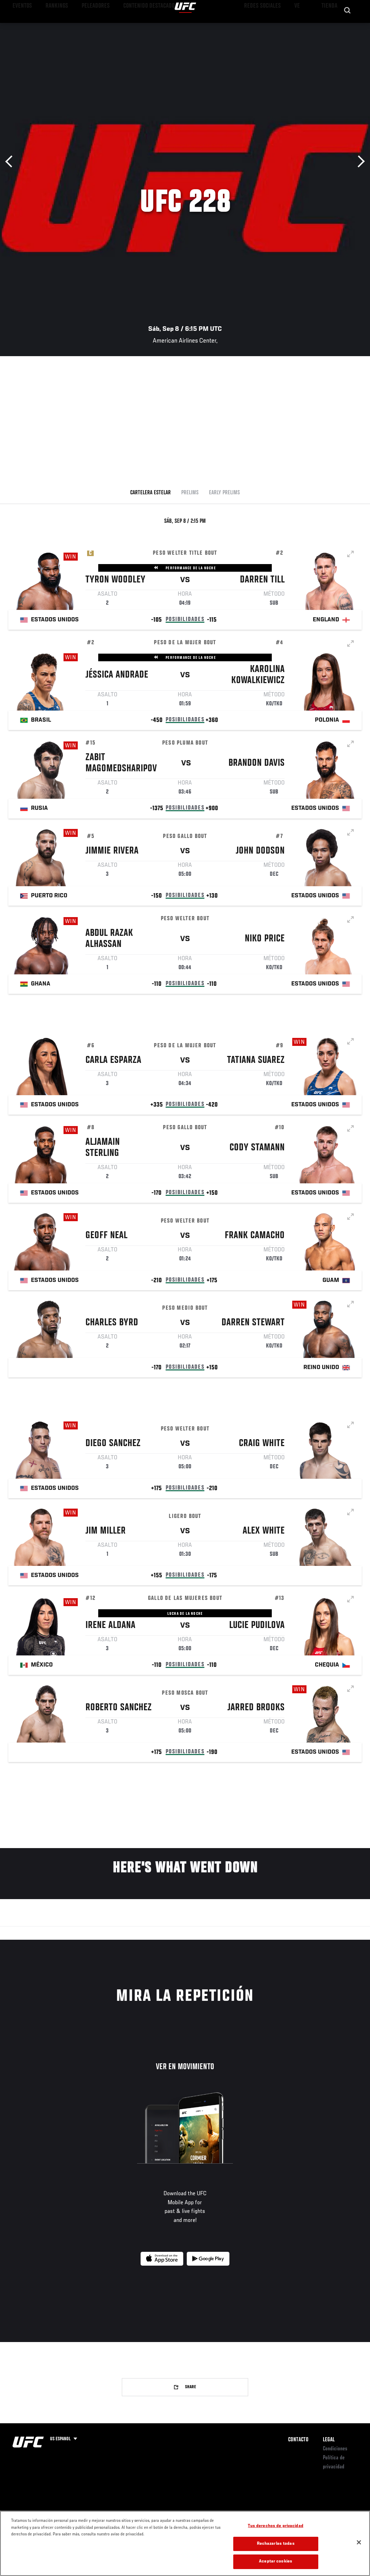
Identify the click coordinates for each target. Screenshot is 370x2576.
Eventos (20, 26)
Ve (299, 26)
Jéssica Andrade (116, 675)
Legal (329, 2440)
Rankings (50, 26)
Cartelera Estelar (150, 493)
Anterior (11, 162)
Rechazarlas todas (276, 2544)
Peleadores (83, 26)
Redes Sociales (268, 26)
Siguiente (359, 162)
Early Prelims (224, 493)
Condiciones (335, 2449)
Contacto (298, 2440)
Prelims (190, 493)
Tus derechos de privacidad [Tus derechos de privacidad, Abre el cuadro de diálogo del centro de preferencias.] (275, 2526)
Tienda (330, 26)
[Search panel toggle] (347, 26)
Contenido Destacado (128, 26)
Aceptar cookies (275, 2561)
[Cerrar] (359, 2542)
